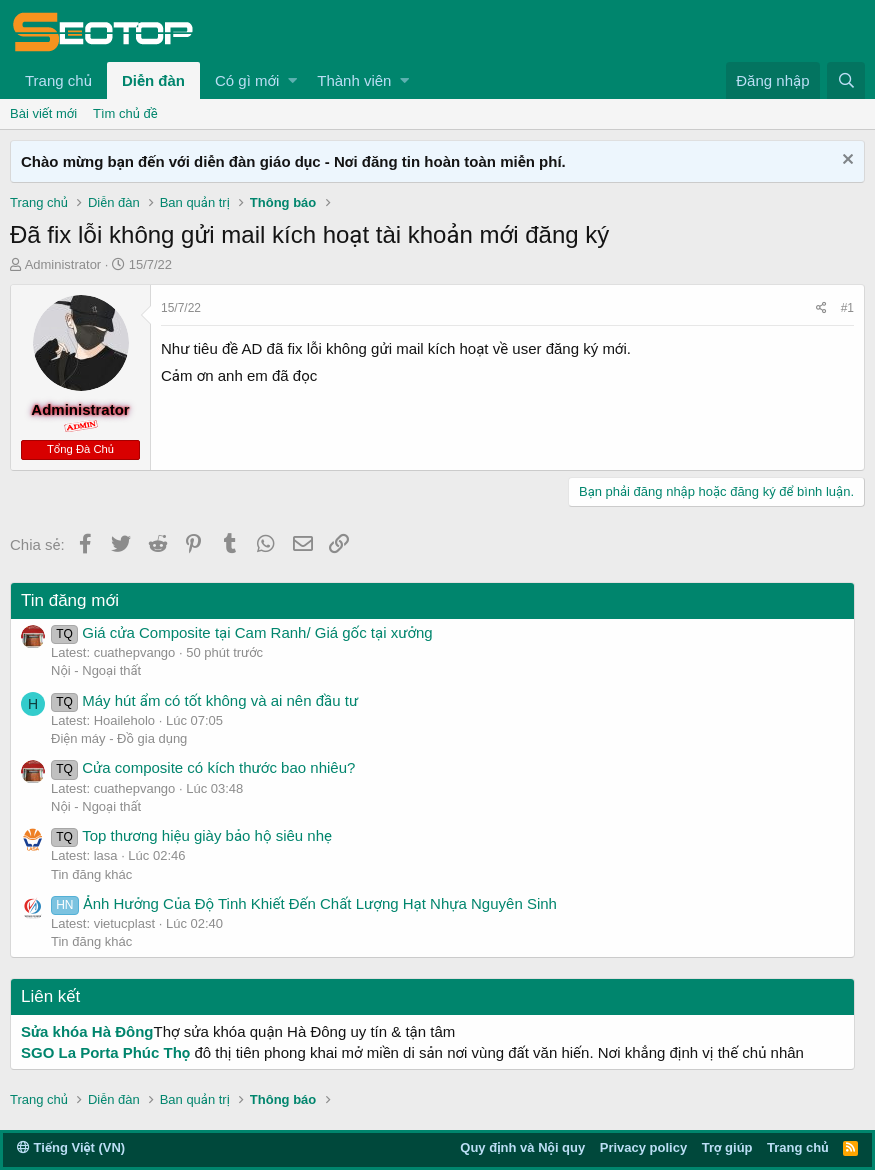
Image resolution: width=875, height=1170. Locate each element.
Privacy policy (643, 1147)
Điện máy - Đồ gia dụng (119, 738)
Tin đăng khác (91, 874)
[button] (292, 80)
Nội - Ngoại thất (96, 670)
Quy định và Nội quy (522, 1147)
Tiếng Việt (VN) (71, 1147)
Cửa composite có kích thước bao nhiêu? (203, 767)
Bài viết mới (43, 113)
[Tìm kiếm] (846, 80)
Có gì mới (247, 80)
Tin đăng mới (70, 600)
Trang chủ (58, 80)
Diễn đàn (153, 80)
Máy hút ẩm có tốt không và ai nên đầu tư (204, 700)
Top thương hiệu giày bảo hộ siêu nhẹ (191, 835)
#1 (847, 308)
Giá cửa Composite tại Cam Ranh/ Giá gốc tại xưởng (242, 632)
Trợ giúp (727, 1147)
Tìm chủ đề (125, 113)
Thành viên (354, 80)
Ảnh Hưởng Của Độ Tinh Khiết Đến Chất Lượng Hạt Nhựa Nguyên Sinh (304, 903)
